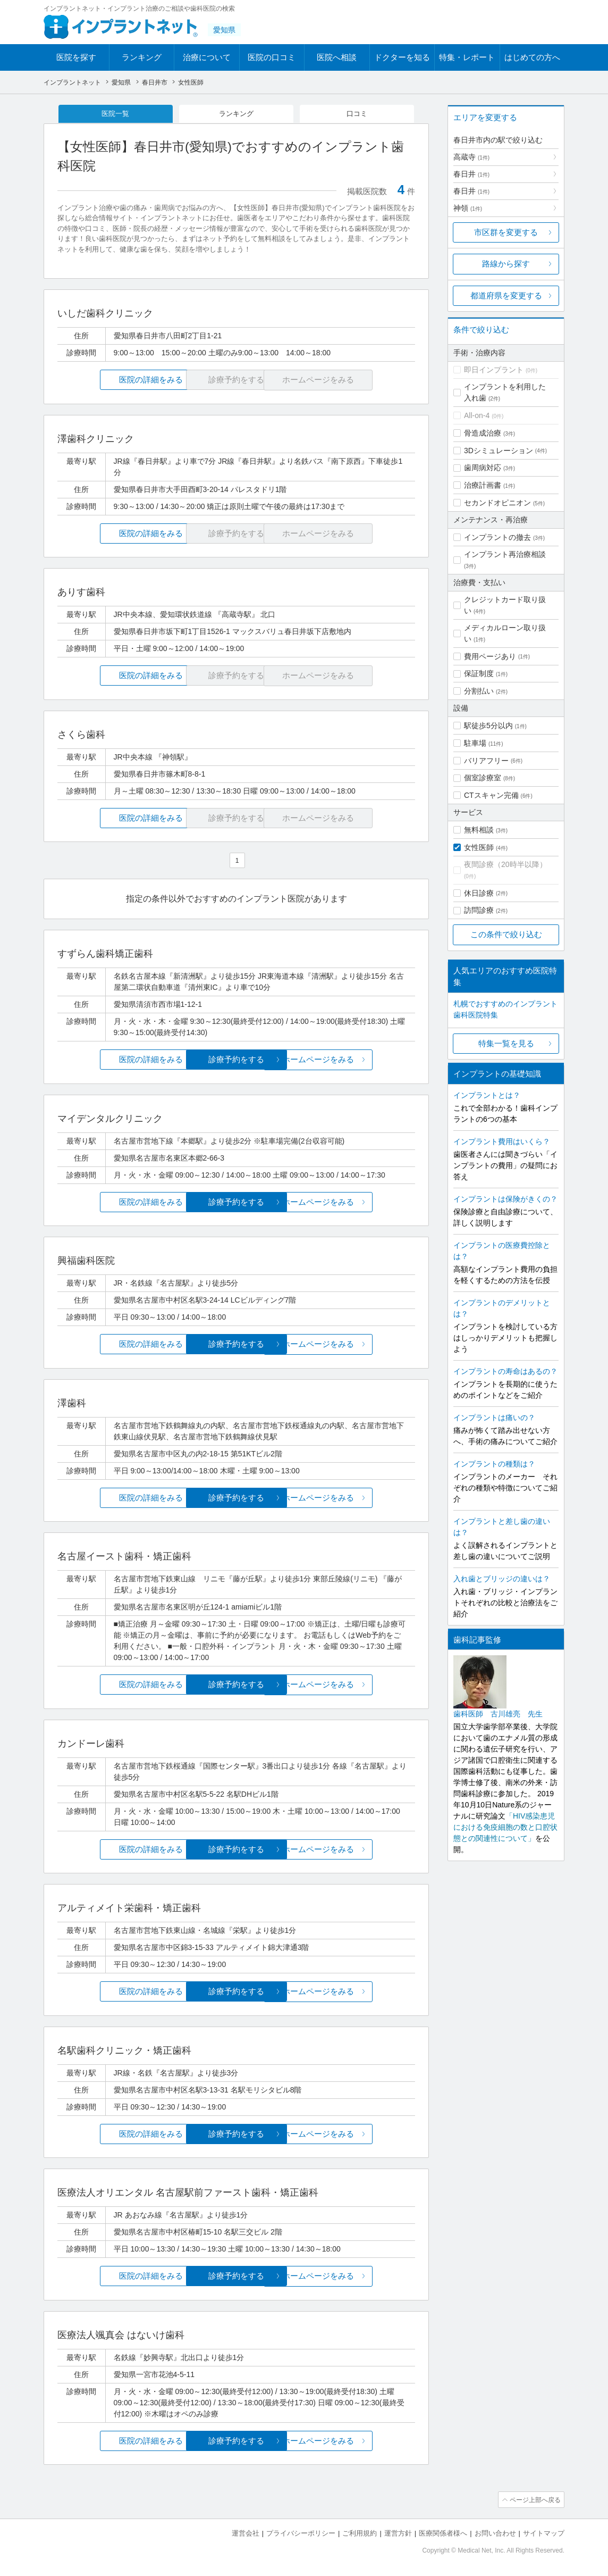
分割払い (479, 691)
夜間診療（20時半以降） (505, 864)
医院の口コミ (271, 57)
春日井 (471, 174)
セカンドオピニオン (497, 502)
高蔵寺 (471, 157)
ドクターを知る (402, 57)
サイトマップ (543, 2534)
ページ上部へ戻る (534, 2500)
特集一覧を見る (506, 1043)
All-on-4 (476, 415)
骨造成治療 (482, 433)
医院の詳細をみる (117, 380)
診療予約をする (236, 1060)
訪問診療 (479, 910)
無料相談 (479, 830)
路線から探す (506, 263)
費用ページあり (490, 656)
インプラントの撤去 (497, 537)
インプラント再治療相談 (505, 554)
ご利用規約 (359, 2534)
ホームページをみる (356, 1060)
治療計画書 (482, 485)
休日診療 (479, 893)
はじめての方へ (532, 57)
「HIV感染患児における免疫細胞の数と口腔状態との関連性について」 (505, 1827)
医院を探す (76, 57)
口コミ (357, 114)
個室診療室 (482, 777)
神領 (467, 208)
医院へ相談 (337, 57)
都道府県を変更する (506, 295)
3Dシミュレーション (498, 450)
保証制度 (479, 673)
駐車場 (475, 743)
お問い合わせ (495, 2534)
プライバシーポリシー (300, 2534)
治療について (207, 57)
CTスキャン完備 (491, 795)
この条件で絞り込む (506, 934)
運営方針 (398, 2534)
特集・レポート (467, 57)
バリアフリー (486, 760)
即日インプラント (493, 369)
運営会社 (245, 2534)
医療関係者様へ (443, 2534)
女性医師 (479, 847)
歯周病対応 (482, 467)
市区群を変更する (506, 232)
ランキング (142, 57)
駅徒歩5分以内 (488, 725)
